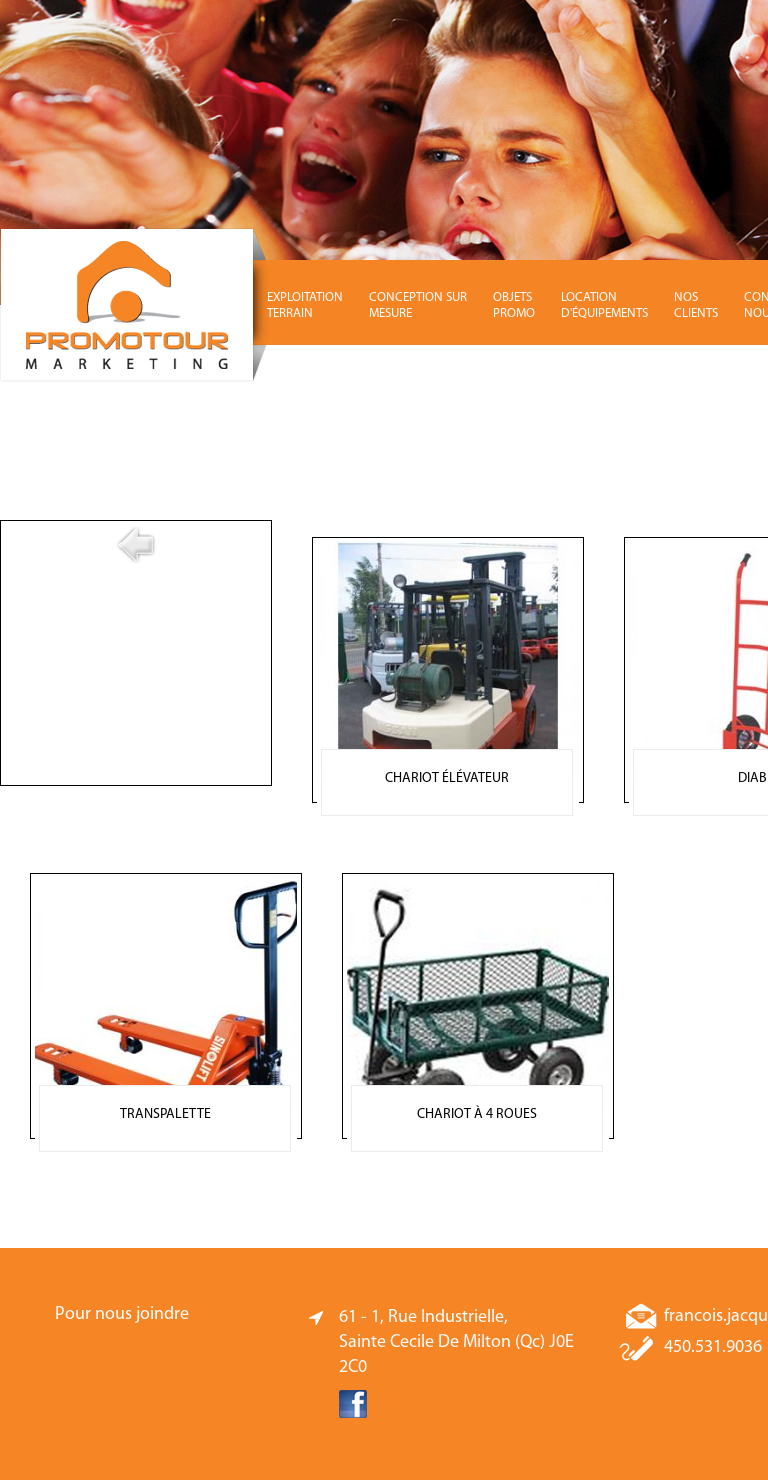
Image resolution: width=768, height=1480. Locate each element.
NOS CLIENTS (696, 305)
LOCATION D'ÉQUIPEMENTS (604, 305)
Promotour (135, 305)
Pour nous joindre (122, 1314)
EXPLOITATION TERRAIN (305, 305)
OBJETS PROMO (514, 305)
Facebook (353, 1404)
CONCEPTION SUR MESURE (418, 305)
